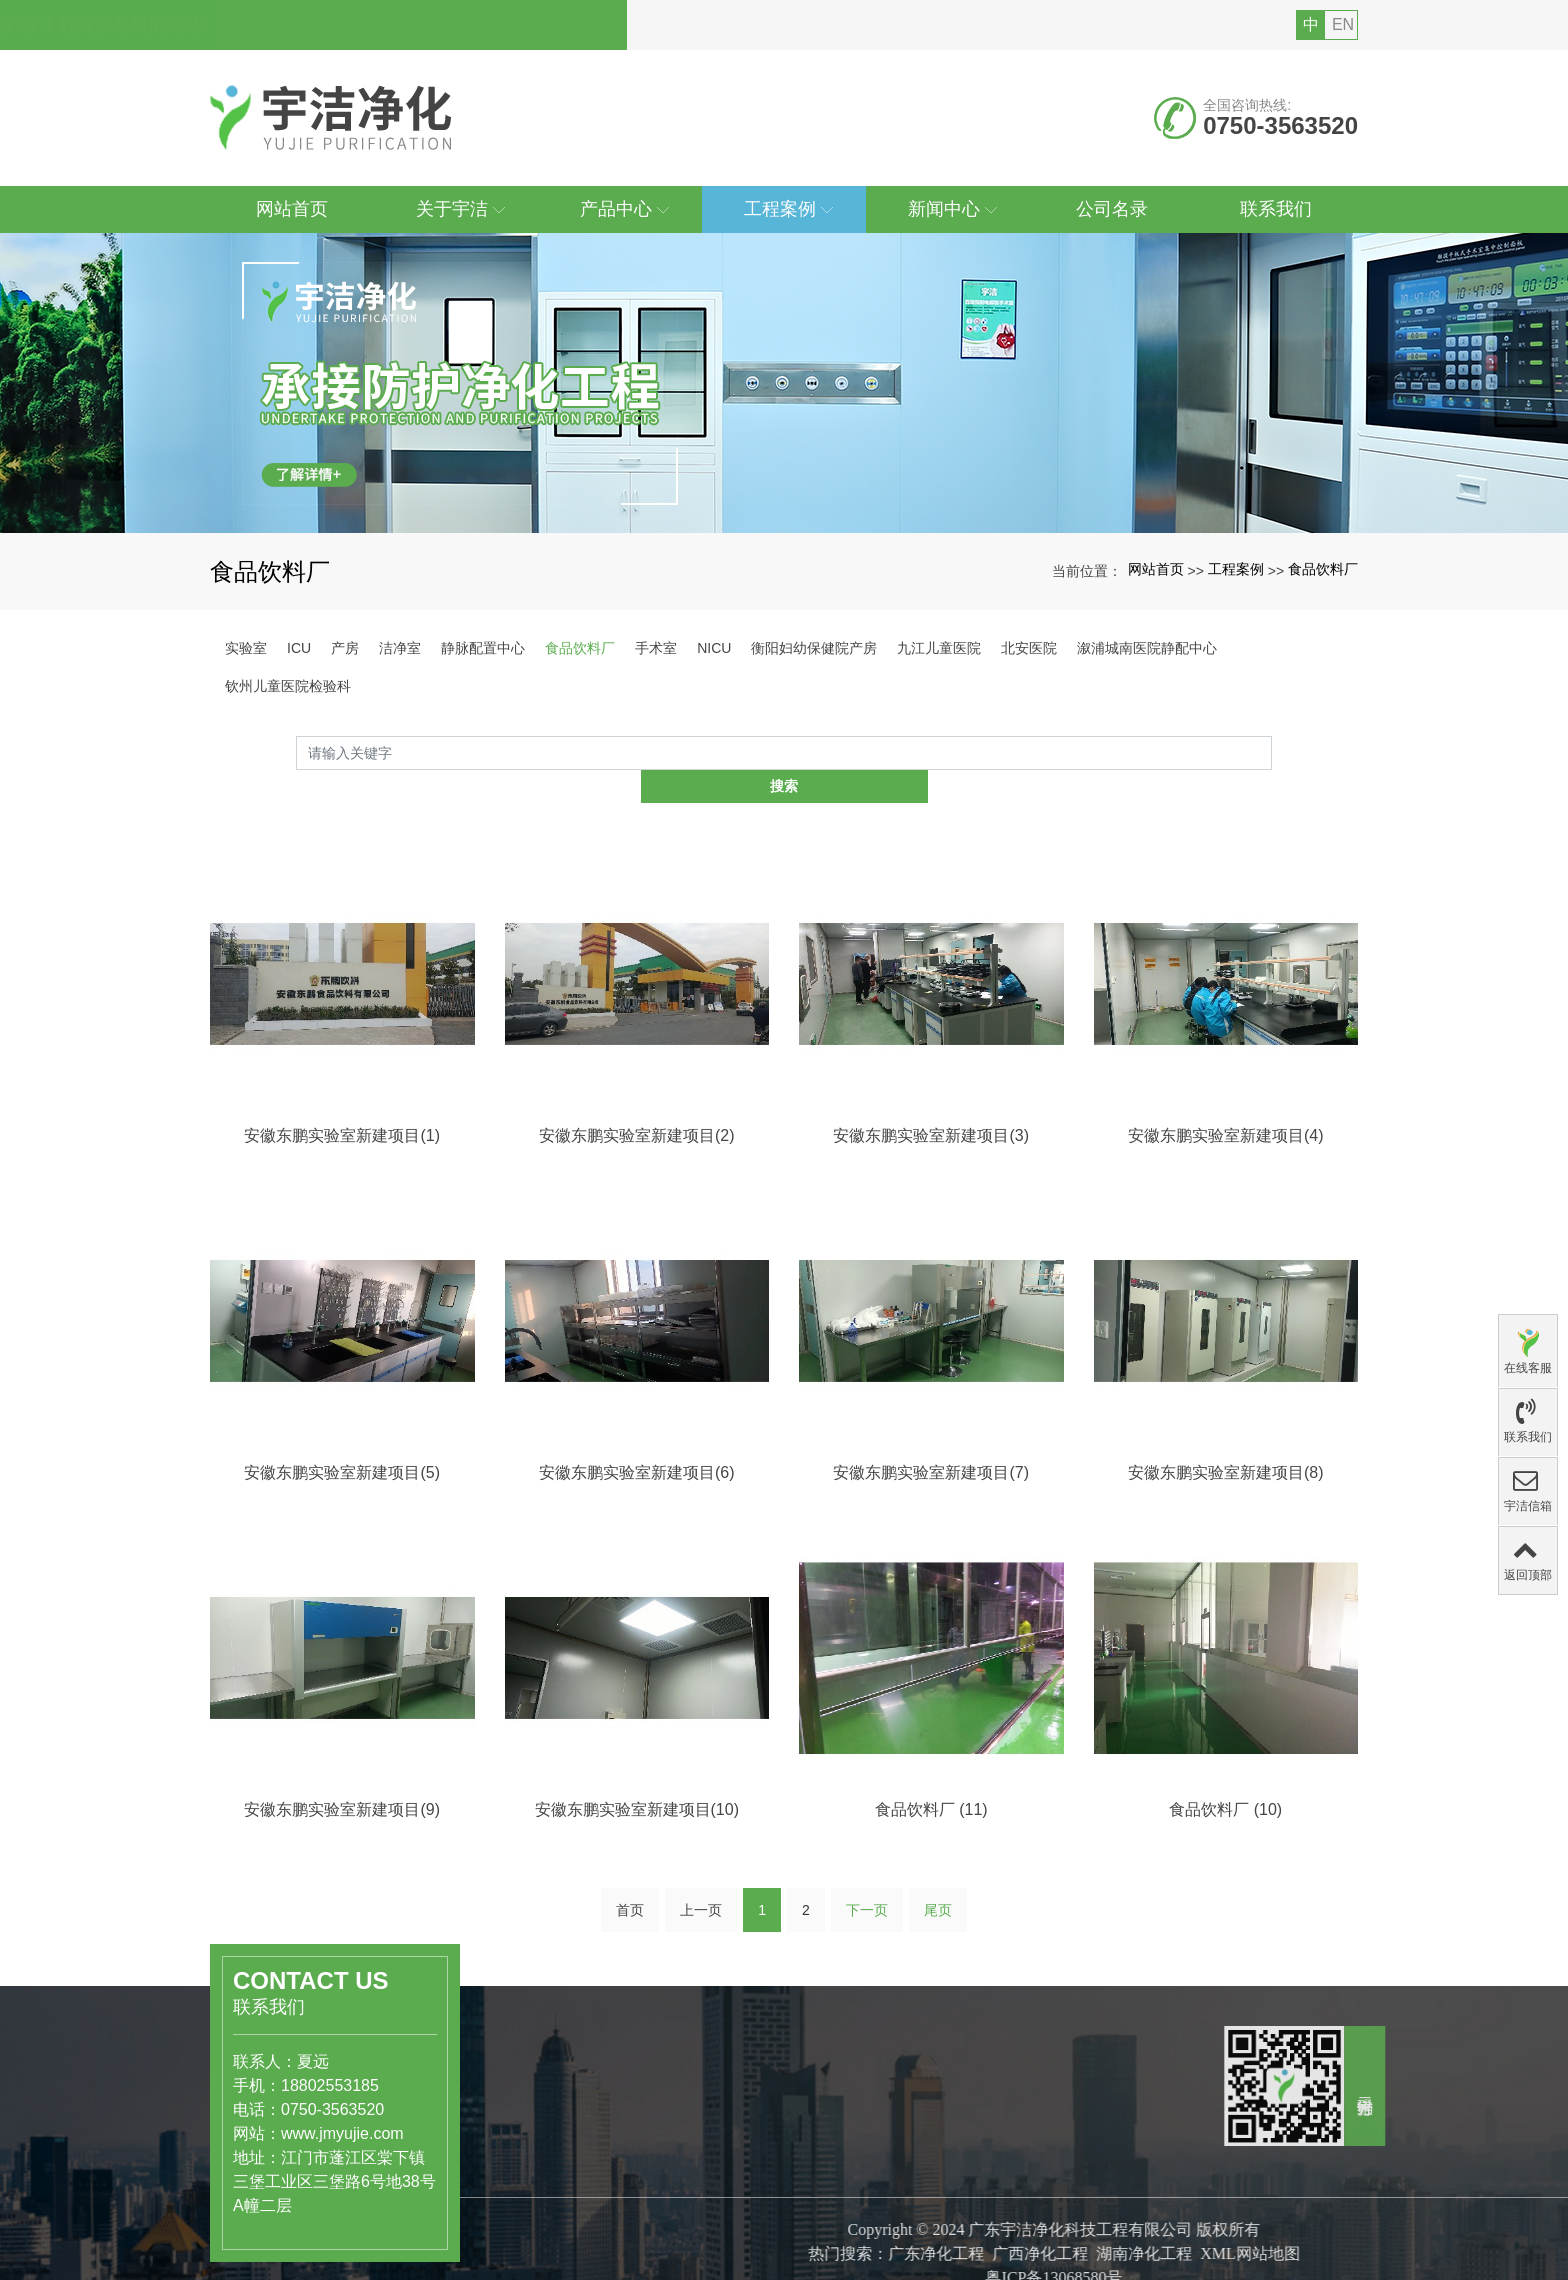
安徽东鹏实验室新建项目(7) (931, 1678)
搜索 (1272, 752)
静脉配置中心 (483, 648)
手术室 (656, 648)
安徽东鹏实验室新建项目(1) (342, 1340)
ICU (299, 648)
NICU (714, 648)
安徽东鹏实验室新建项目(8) (1226, 1678)
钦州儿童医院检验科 (288, 686)
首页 (630, 1916)
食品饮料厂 (1323, 569)
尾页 (938, 1916)
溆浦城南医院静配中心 (1147, 648)
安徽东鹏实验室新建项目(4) (1226, 1340)
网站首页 (1156, 569)
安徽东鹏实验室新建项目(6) (637, 1678)
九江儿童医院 (939, 648)
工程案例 (1236, 569)
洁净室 (400, 648)
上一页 (701, 1916)
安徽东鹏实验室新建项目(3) (931, 1340)
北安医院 (1029, 648)
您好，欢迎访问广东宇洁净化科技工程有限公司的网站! (439, 25)
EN (1343, 24)
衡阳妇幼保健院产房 (814, 648)
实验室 (246, 648)
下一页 (867, 1916)
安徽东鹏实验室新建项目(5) (342, 1678)
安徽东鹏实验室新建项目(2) (637, 1340)
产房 (345, 648)
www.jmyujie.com (134, 2103)
